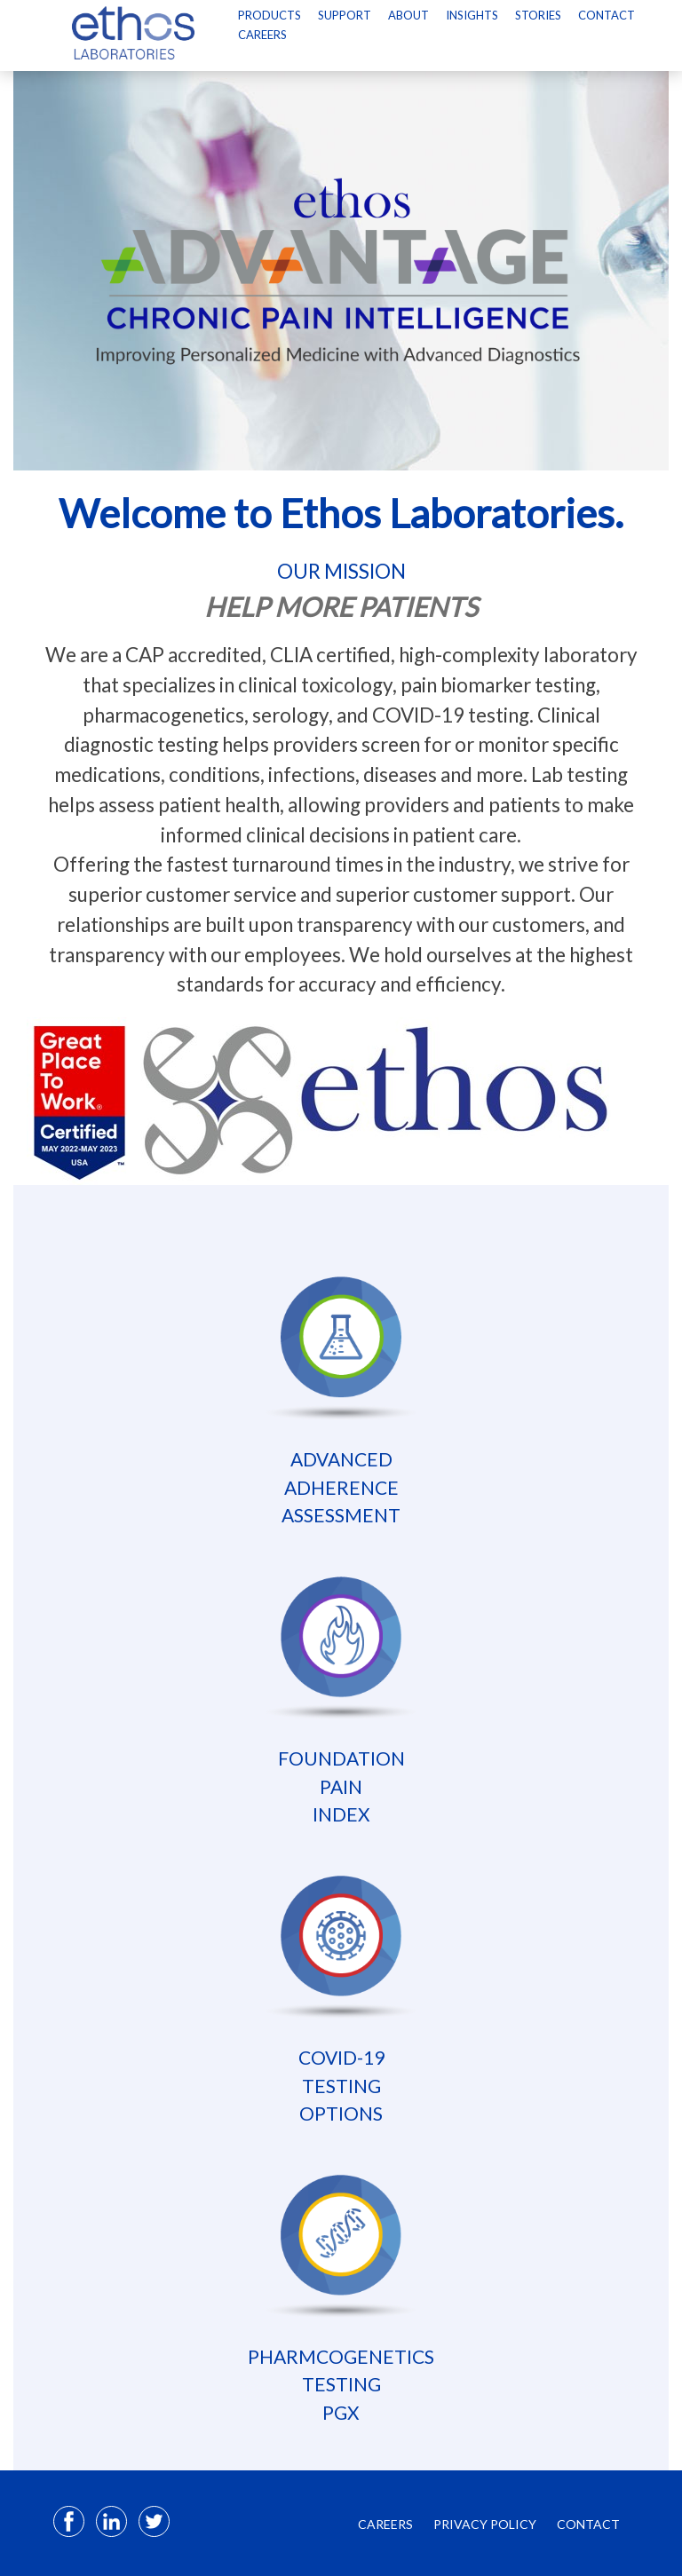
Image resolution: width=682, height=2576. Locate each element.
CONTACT (588, 2524)
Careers (262, 35)
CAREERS (385, 2524)
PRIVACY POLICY (484, 2524)
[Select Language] (255, 55)
